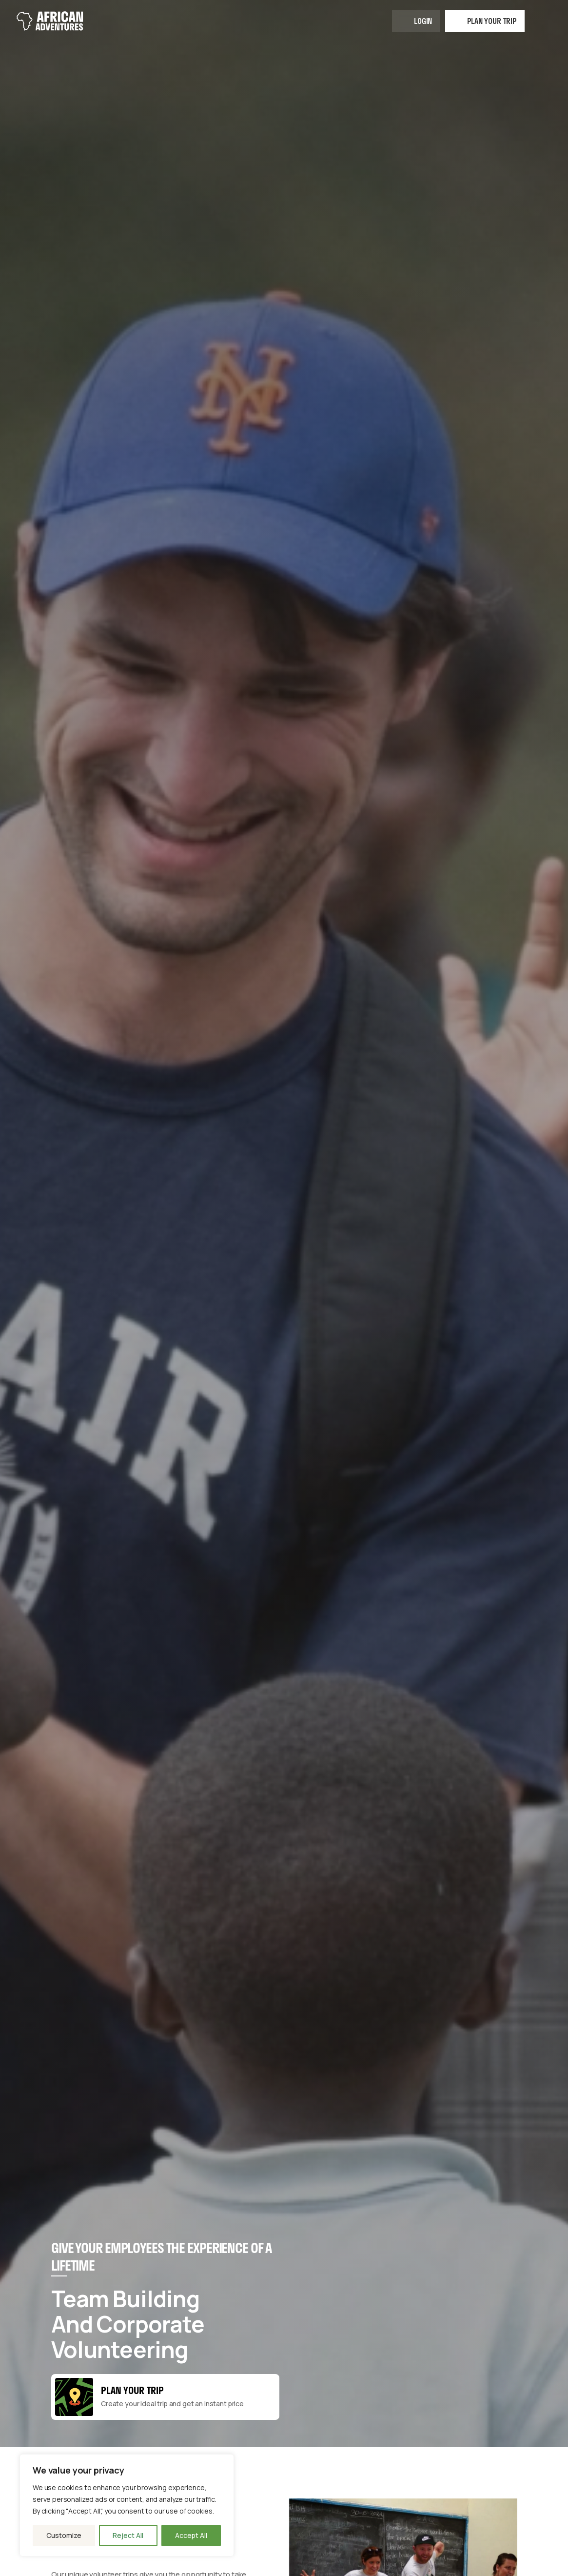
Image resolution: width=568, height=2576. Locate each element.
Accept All (191, 2535)
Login (423, 21)
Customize (63, 2535)
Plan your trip (491, 21)
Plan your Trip (132, 2390)
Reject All (128, 2535)
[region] (127, 2505)
